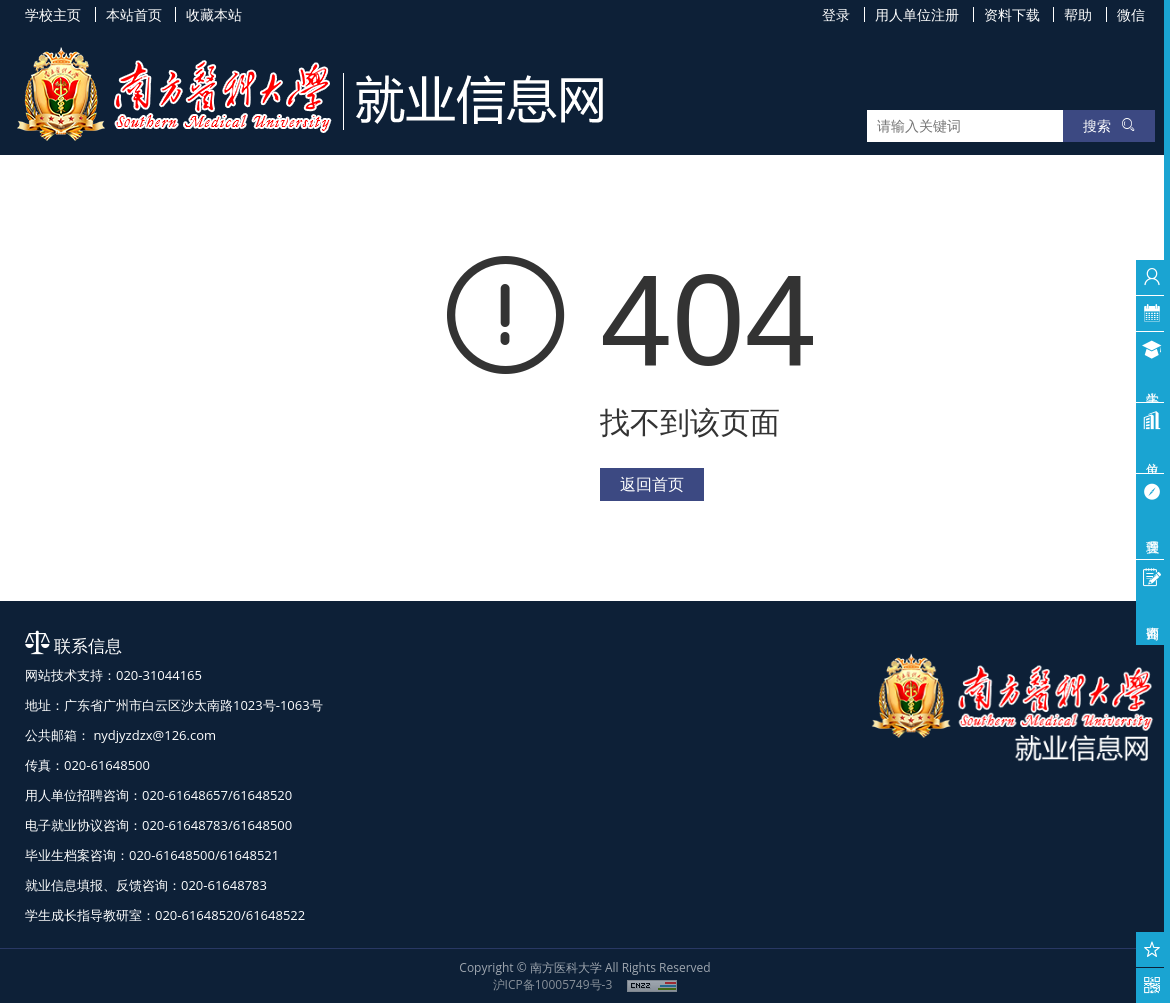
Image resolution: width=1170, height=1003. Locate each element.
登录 (836, 14)
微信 (1131, 14)
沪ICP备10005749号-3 (553, 984)
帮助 (1078, 14)
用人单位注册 (917, 14)
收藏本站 (214, 14)
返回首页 (652, 484)
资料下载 (1012, 14)
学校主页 (53, 14)
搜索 (1109, 125)
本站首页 (134, 14)
